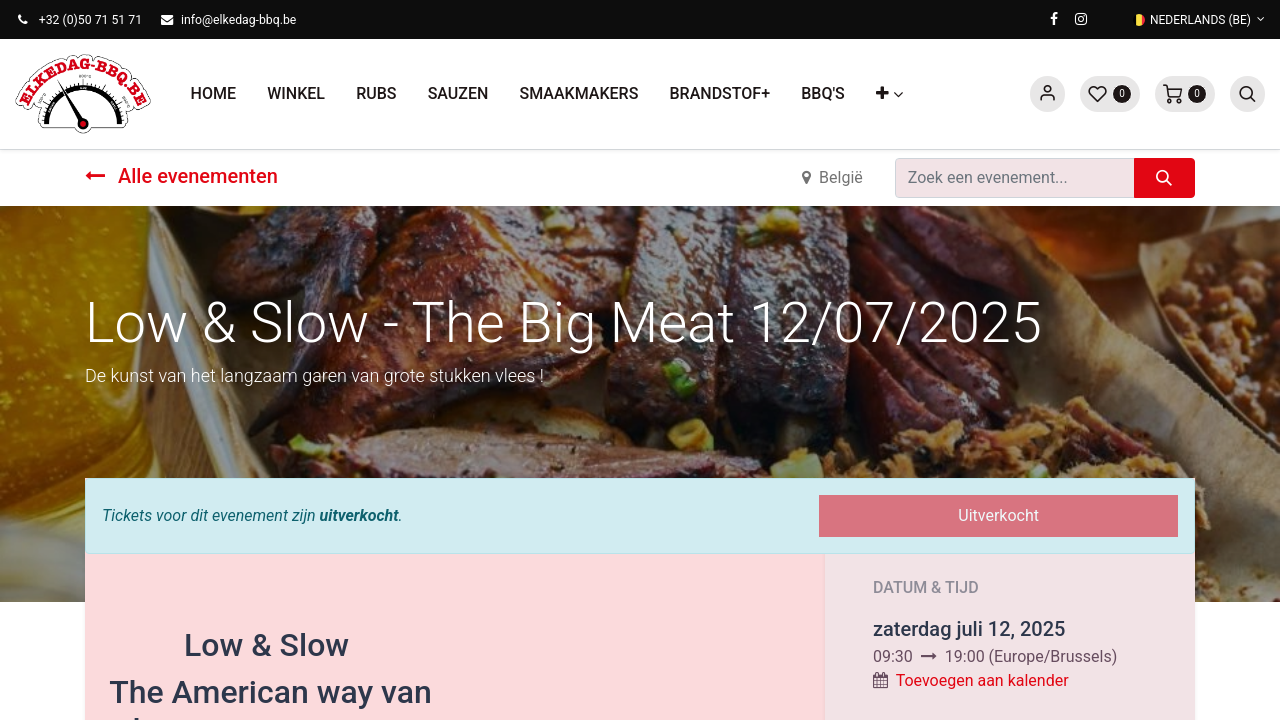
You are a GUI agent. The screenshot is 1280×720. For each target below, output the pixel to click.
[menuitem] (213, 94)
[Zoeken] (1164, 178)
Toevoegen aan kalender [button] (982, 680)
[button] (889, 94)
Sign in (1047, 94)
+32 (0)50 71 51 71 (90, 20)
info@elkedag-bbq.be (238, 20)
